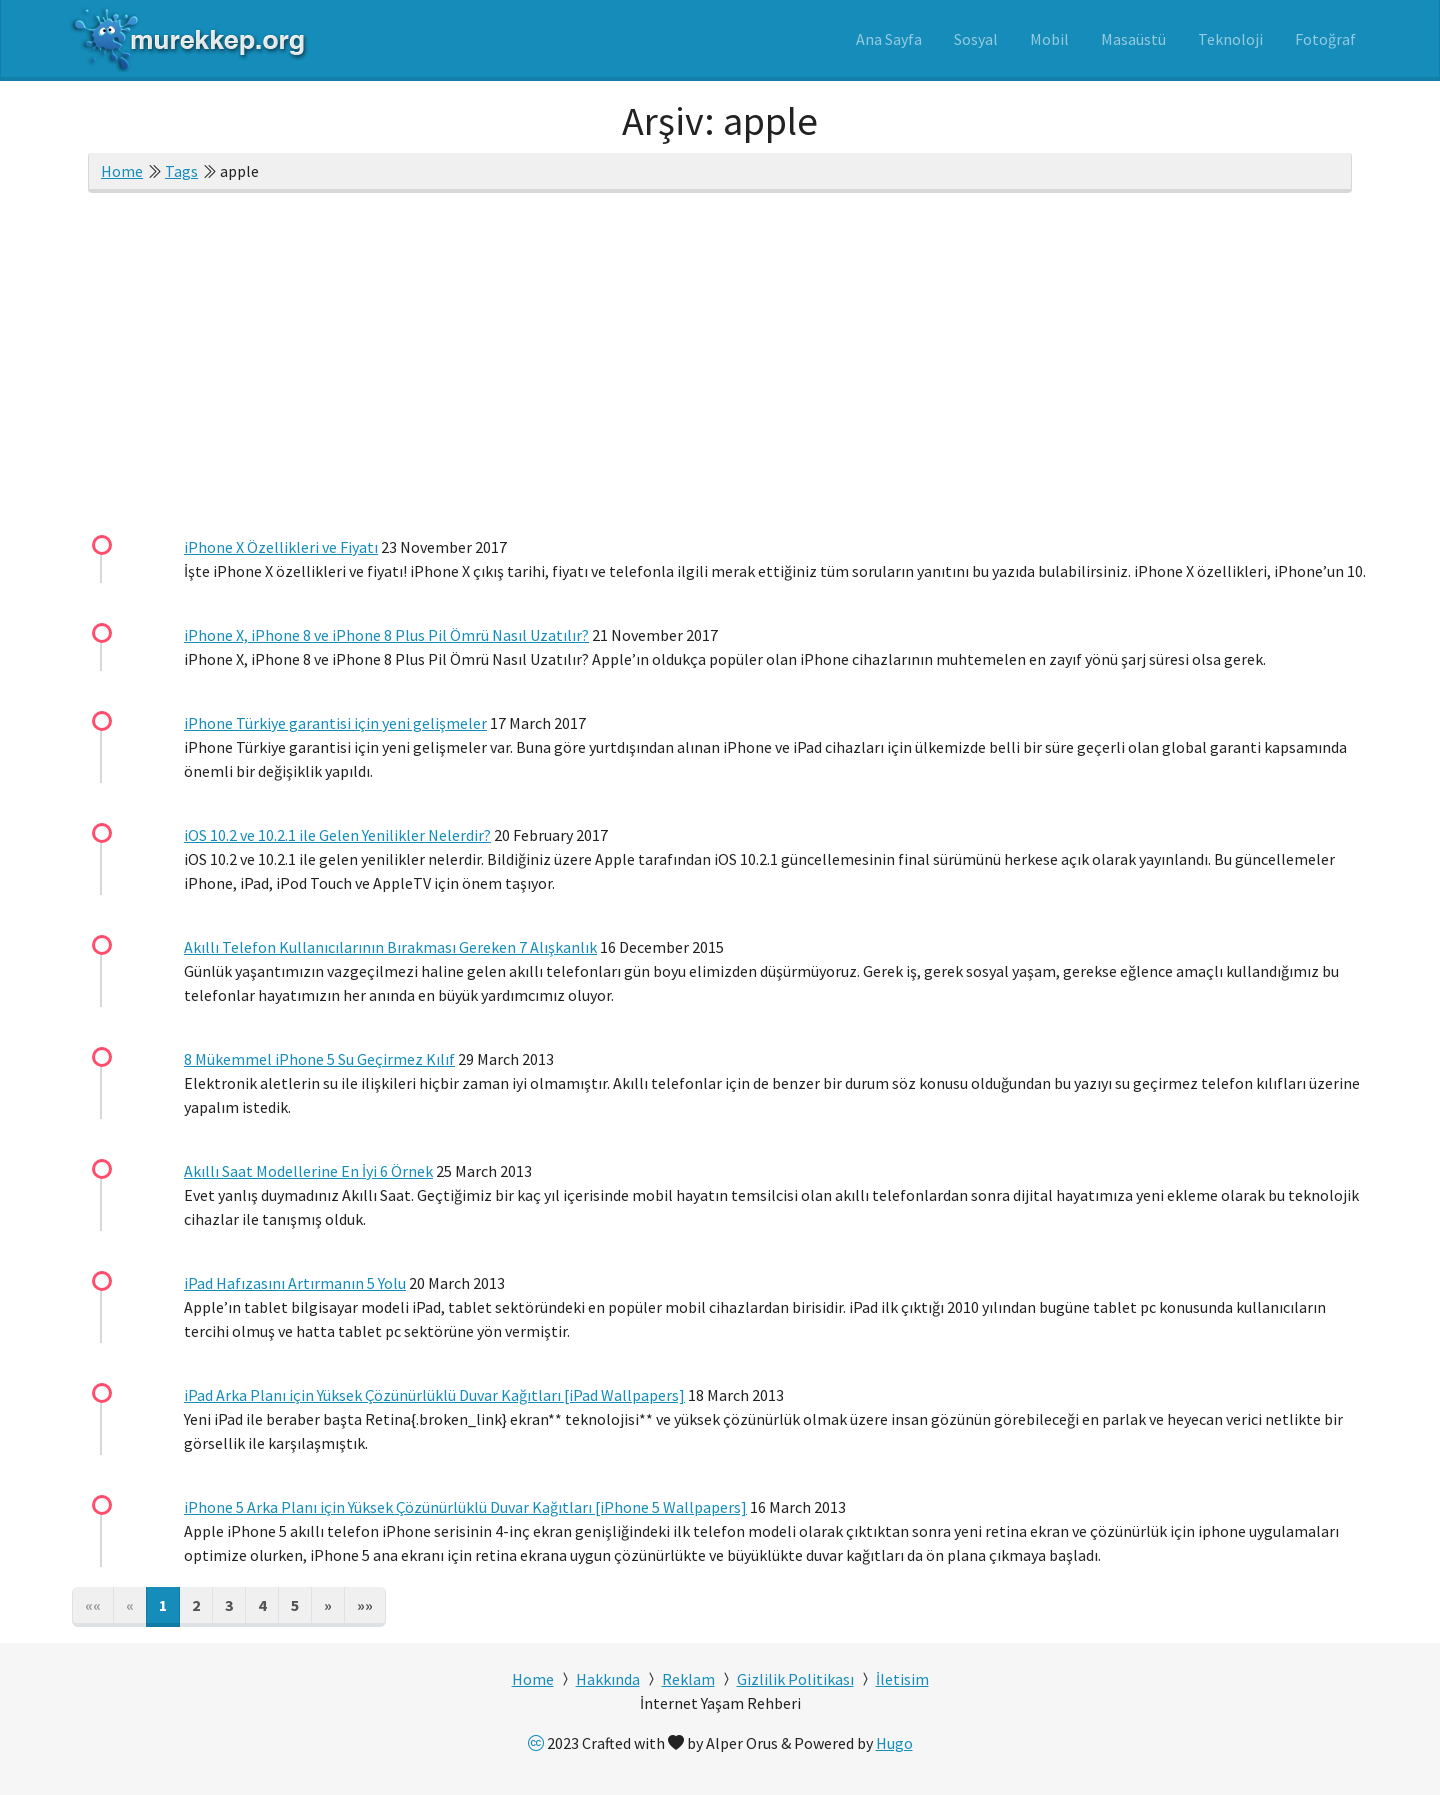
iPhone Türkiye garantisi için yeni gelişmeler (335, 723)
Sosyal (976, 39)
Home (122, 171)
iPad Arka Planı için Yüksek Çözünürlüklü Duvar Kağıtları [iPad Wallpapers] (434, 1395)
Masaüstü (1133, 39)
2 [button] (196, 1605)
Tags (181, 171)
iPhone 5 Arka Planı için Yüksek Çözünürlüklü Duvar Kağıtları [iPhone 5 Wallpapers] (465, 1507)
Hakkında (608, 1679)
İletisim (902, 1679)
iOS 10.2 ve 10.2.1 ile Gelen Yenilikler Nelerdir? (337, 835)
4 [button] (262, 1605)
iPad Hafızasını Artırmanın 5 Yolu (295, 1283)
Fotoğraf (1325, 39)
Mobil (1049, 39)
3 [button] (229, 1605)
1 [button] (163, 1605)
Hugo (894, 1743)
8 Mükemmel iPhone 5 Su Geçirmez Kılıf (319, 1059)
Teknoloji (1230, 39)
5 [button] (295, 1605)
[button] (328, 1607)
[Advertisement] (720, 367)
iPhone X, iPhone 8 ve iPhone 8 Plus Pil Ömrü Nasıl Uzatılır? (386, 635)
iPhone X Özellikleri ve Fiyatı (281, 547)
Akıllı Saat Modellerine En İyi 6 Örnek (308, 1171)
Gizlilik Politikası (795, 1679)
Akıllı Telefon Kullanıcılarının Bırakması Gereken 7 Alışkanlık (390, 947)
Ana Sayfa (889, 39)
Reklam (688, 1679)
